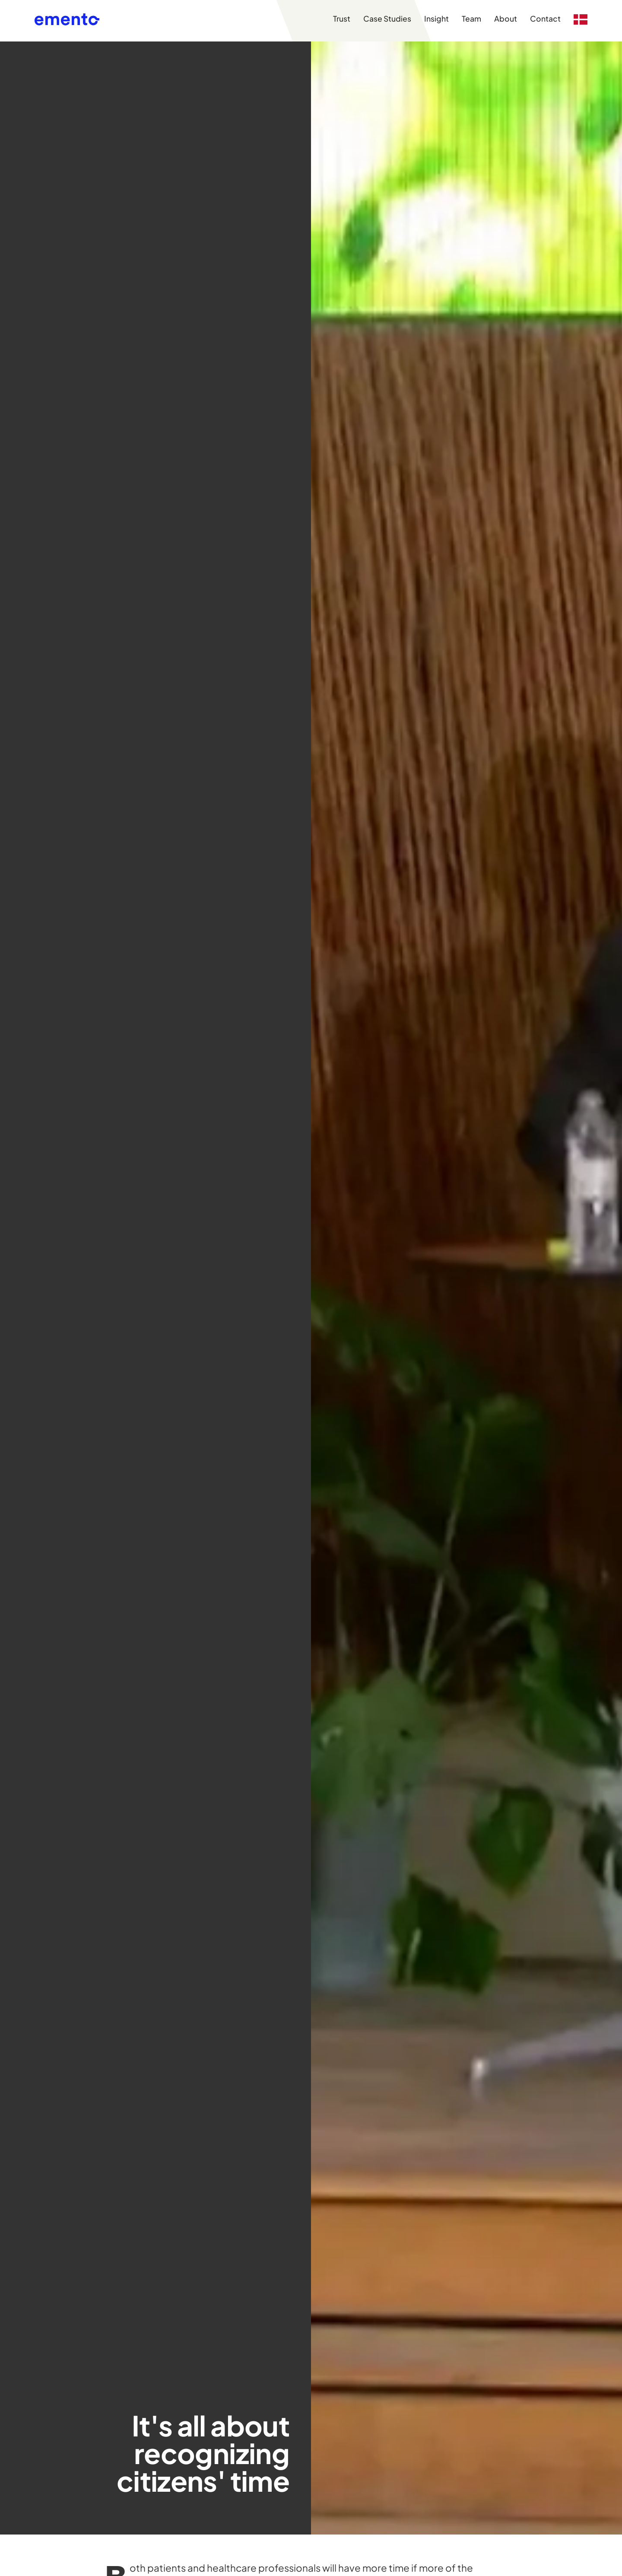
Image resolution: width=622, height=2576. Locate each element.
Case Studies (387, 18)
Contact (545, 18)
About (505, 18)
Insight (436, 18)
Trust (341, 18)
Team (471, 18)
